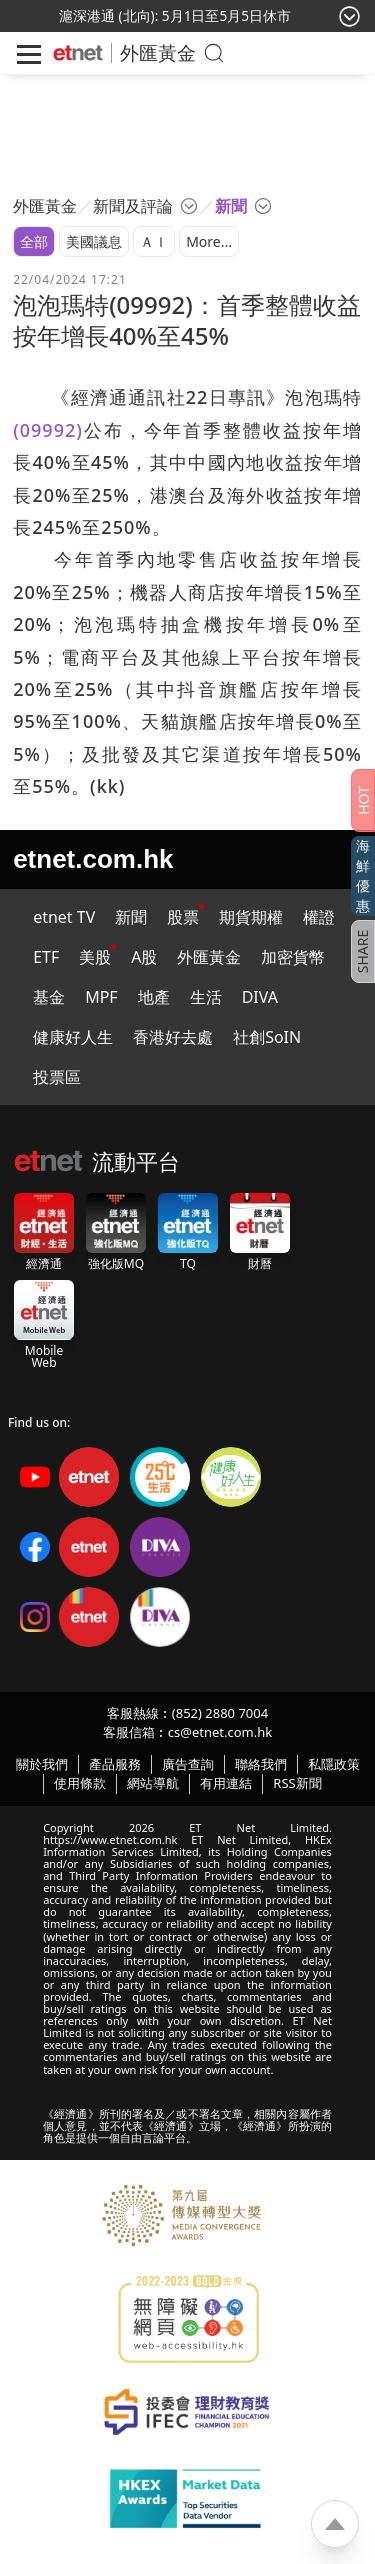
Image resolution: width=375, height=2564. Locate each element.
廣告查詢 (188, 1764)
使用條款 (80, 1783)
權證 (319, 917)
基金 (49, 997)
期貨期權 (251, 917)
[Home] (78, 53)
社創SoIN (267, 1037)
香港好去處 (173, 1037)
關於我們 (42, 1764)
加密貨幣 (293, 957)
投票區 (57, 1077)
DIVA (260, 997)
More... (209, 241)
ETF (46, 957)
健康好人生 (73, 1037)
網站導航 (153, 1783)
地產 (154, 997)
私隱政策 (334, 1764)
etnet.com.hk (93, 859)
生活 (206, 997)
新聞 (131, 917)
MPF (101, 997)
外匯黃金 (158, 52)
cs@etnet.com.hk (220, 1732)
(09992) (48, 430)
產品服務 (115, 1764)
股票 (183, 917)
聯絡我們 (261, 1764)
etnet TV (64, 917)
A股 (144, 957)
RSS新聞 (297, 1783)
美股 (95, 957)
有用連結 (226, 1783)
